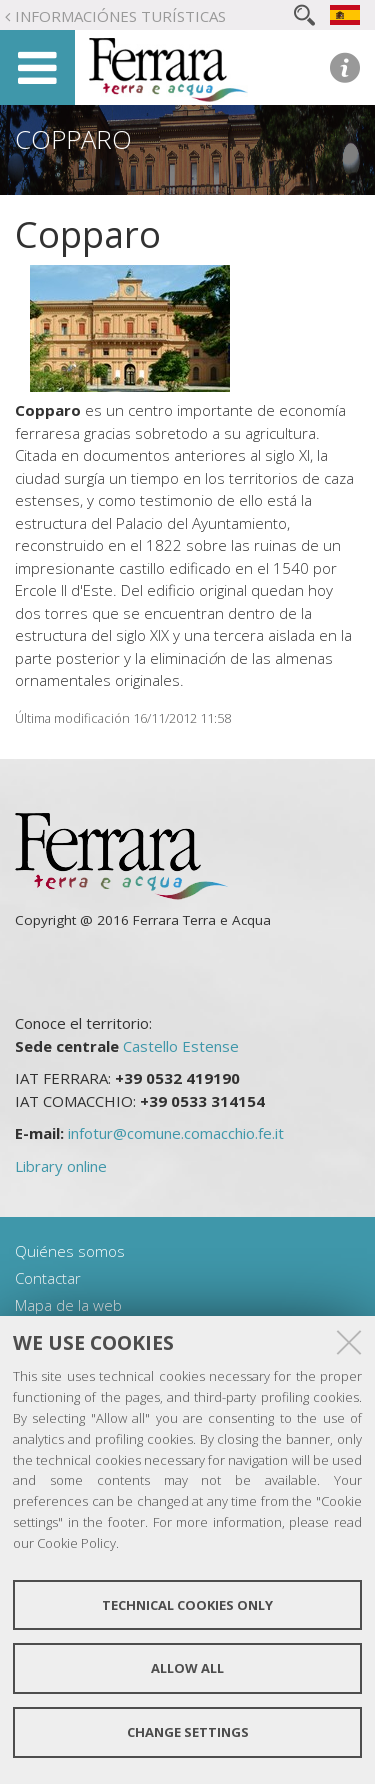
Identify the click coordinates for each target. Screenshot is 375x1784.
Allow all (187, 1668)
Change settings (188, 1732)
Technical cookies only (187, 1605)
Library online (61, 1166)
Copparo (73, 139)
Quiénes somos (70, 1251)
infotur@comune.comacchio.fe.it (176, 1133)
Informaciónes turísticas (120, 16)
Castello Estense (181, 1046)
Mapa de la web (68, 1305)
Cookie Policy (76, 1543)
